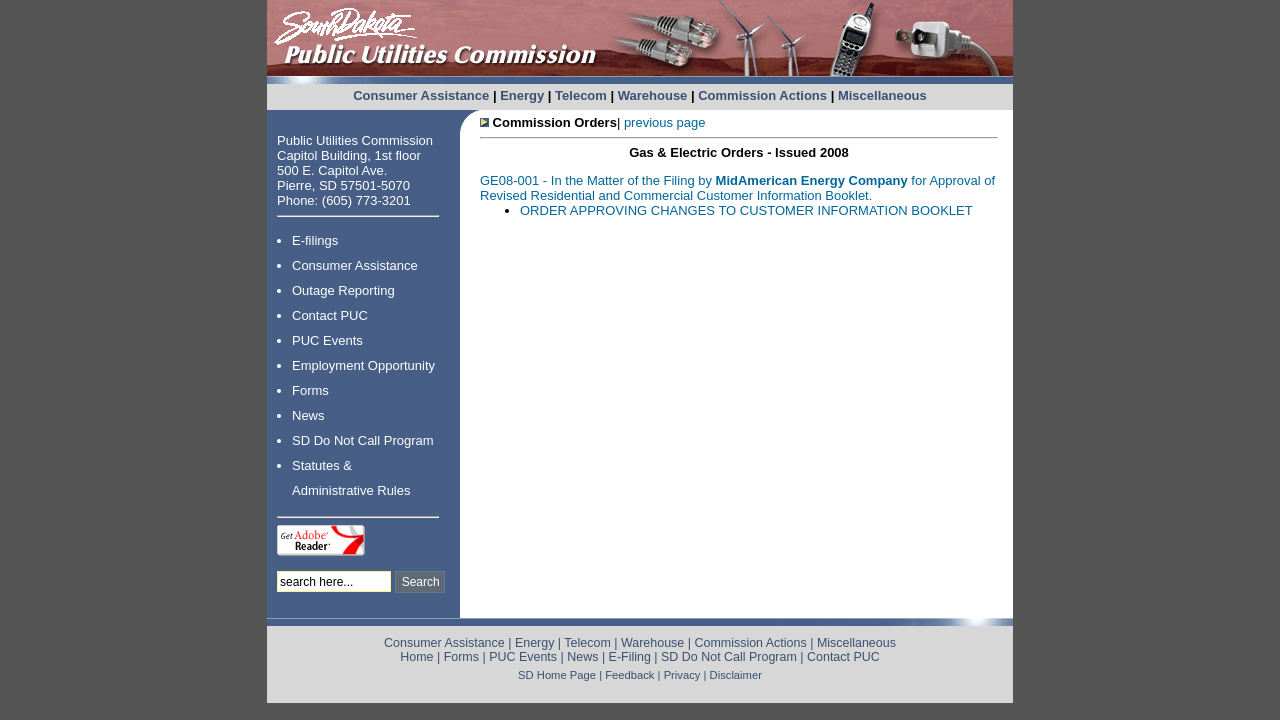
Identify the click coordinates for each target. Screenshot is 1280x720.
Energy (522, 95)
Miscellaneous (882, 95)
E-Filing (630, 657)
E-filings (315, 240)
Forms (310, 390)
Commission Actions (762, 95)
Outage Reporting (343, 290)
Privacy (682, 675)
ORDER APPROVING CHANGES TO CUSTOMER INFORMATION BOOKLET (746, 210)
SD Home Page (557, 675)
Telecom (581, 95)
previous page (665, 122)
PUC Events (327, 340)
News (308, 415)
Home (416, 657)
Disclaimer (736, 675)
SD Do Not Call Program (363, 440)
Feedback (629, 675)
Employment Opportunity (363, 365)
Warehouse (653, 95)
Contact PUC (330, 315)
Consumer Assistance (421, 95)
